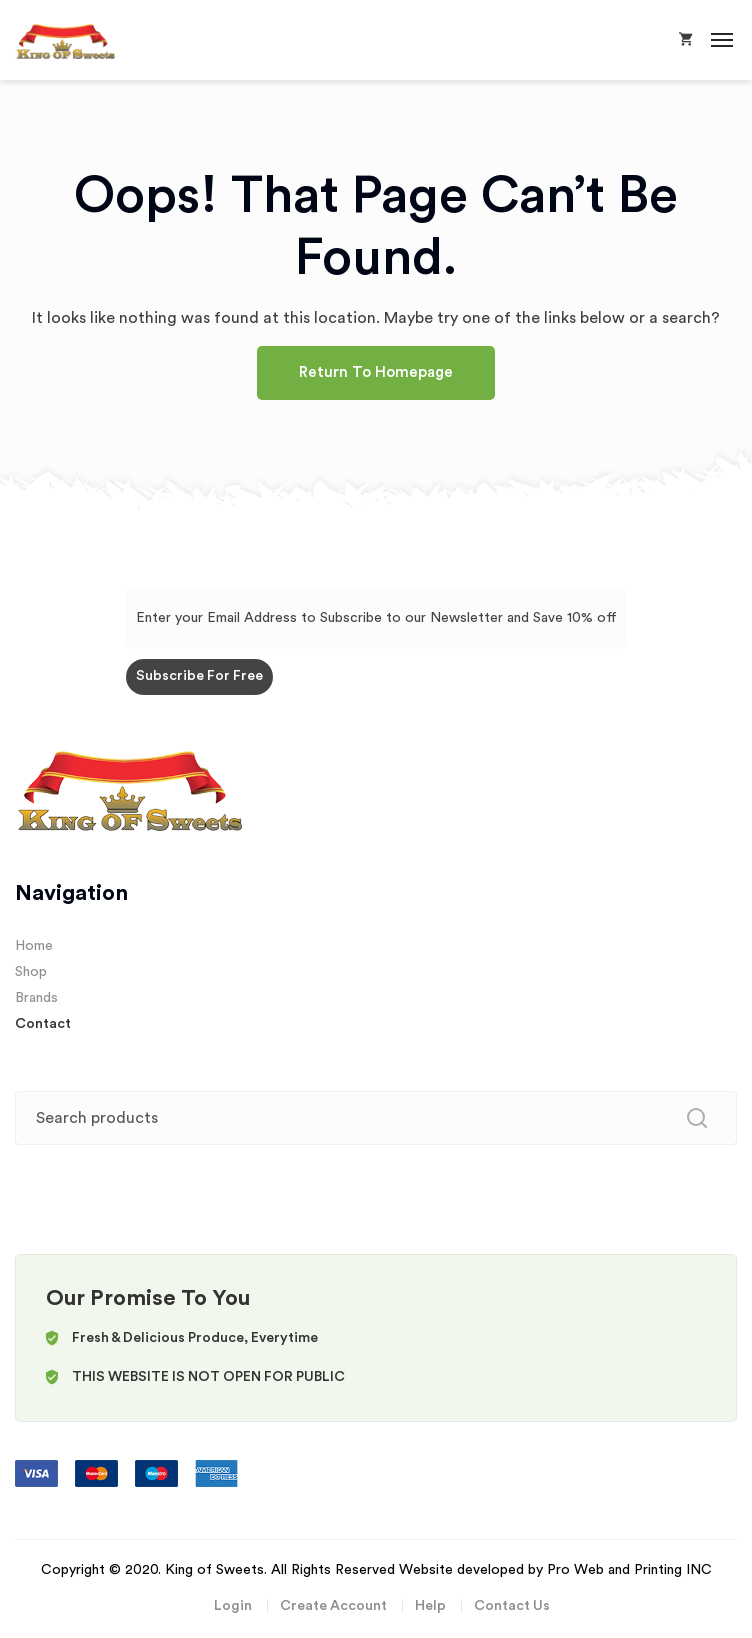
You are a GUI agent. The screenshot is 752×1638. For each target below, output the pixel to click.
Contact (43, 1024)
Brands (36, 998)
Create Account (333, 1606)
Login (233, 1606)
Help (430, 1606)
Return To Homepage (376, 372)
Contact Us (512, 1606)
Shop (31, 972)
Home (34, 946)
